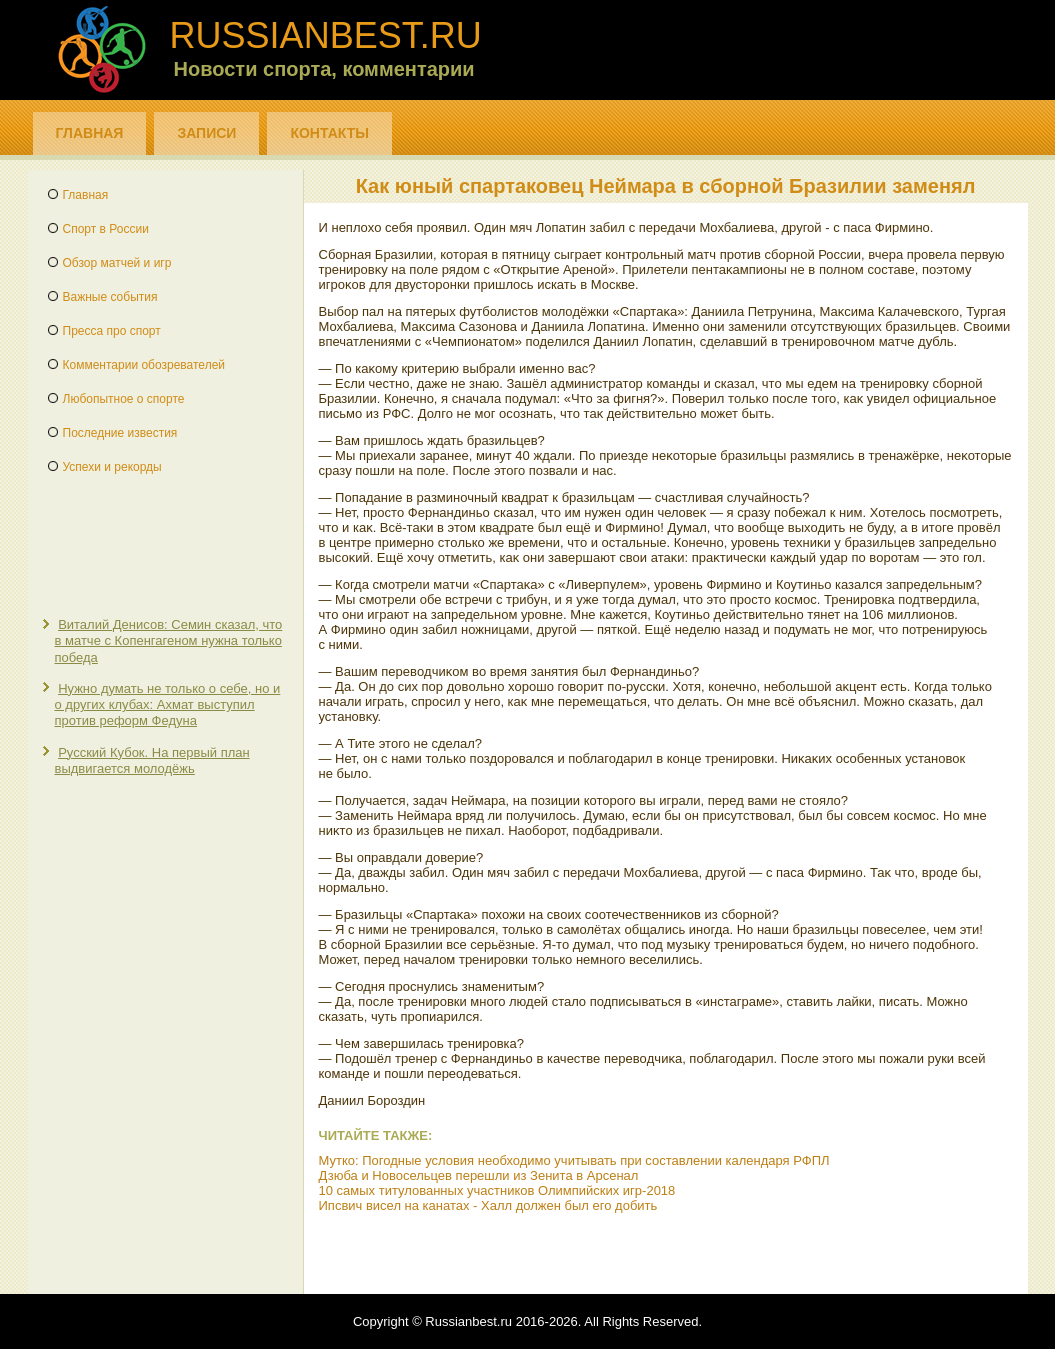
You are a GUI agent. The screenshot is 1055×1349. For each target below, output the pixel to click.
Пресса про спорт (112, 331)
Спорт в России (106, 229)
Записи (206, 133)
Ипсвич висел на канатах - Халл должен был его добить (488, 1205)
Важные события (110, 297)
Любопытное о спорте (124, 399)
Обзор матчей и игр (117, 263)
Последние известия (120, 433)
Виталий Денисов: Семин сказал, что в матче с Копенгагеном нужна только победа (169, 641)
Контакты (329, 133)
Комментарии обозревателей (144, 365)
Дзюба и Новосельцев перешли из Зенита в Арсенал (479, 1175)
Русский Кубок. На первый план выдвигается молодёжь (152, 760)
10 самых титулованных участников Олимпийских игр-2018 (497, 1190)
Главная (90, 133)
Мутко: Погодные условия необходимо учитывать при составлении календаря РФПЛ (574, 1160)
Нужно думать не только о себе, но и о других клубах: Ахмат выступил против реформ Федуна (168, 705)
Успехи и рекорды (112, 467)
